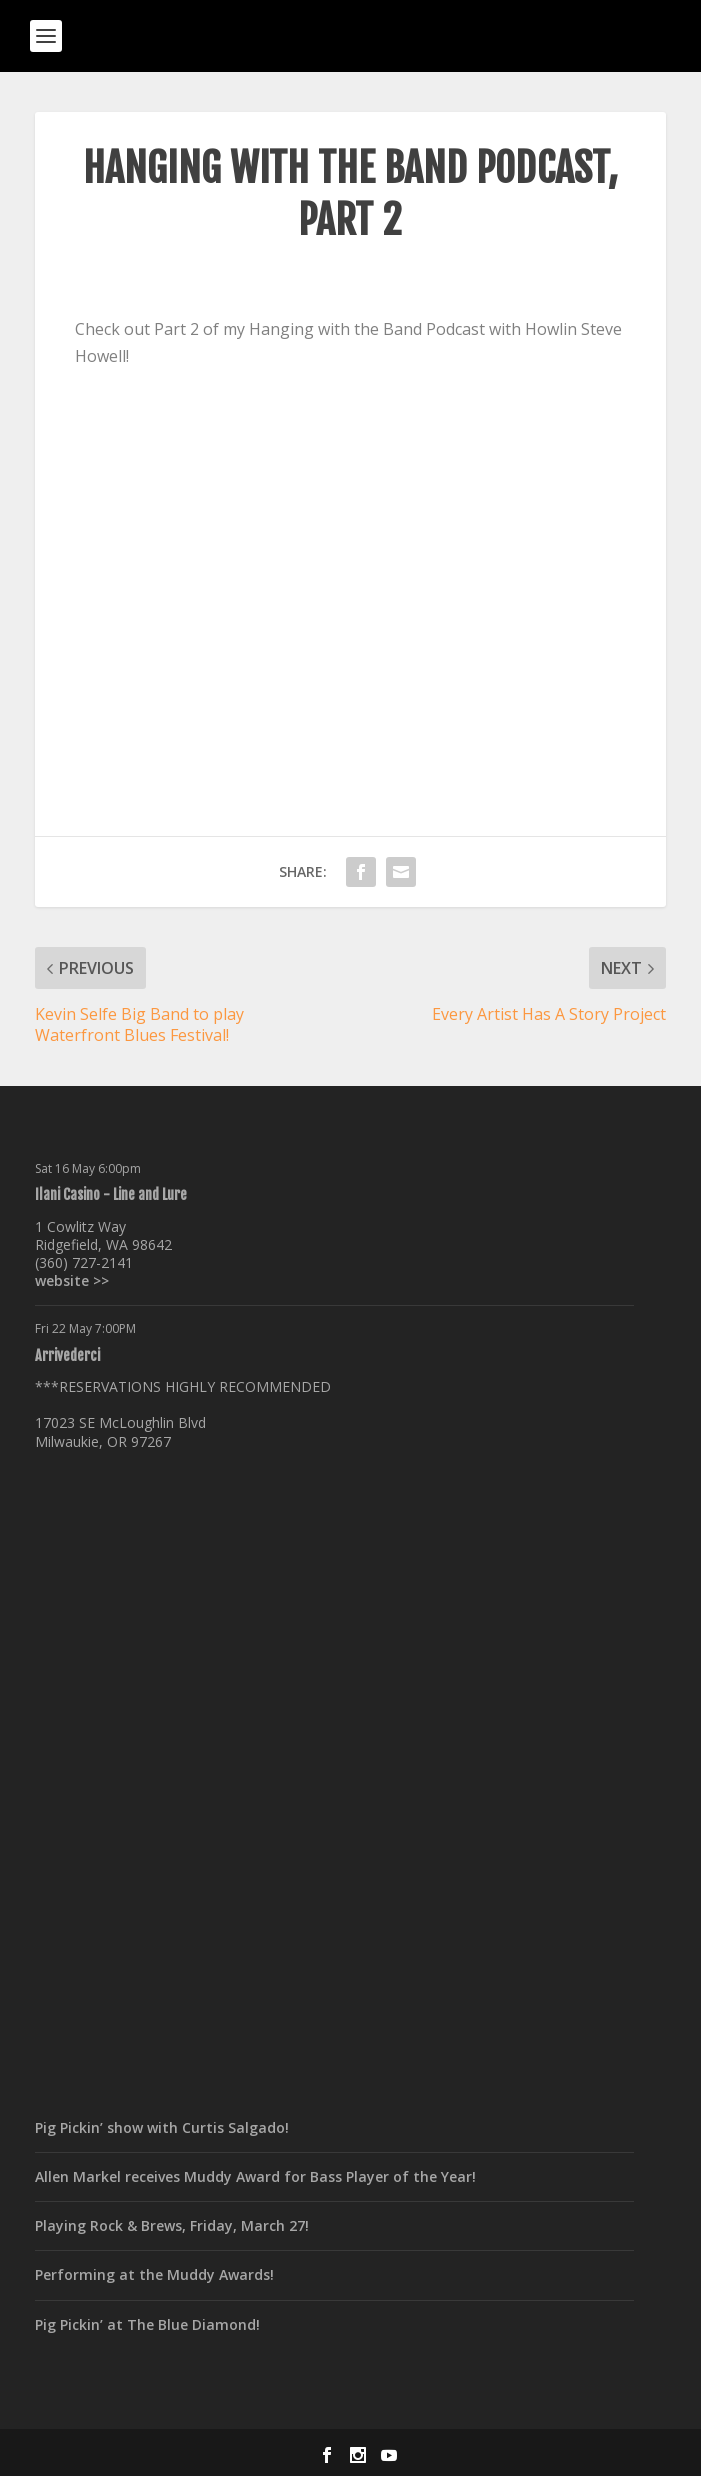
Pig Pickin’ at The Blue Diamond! (147, 2324)
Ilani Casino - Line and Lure (111, 1194)
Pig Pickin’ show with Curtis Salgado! (162, 2127)
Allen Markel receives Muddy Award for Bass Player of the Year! (255, 2176)
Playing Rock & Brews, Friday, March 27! (172, 2225)
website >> (72, 1280)
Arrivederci (67, 1355)
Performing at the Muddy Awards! (154, 2274)
